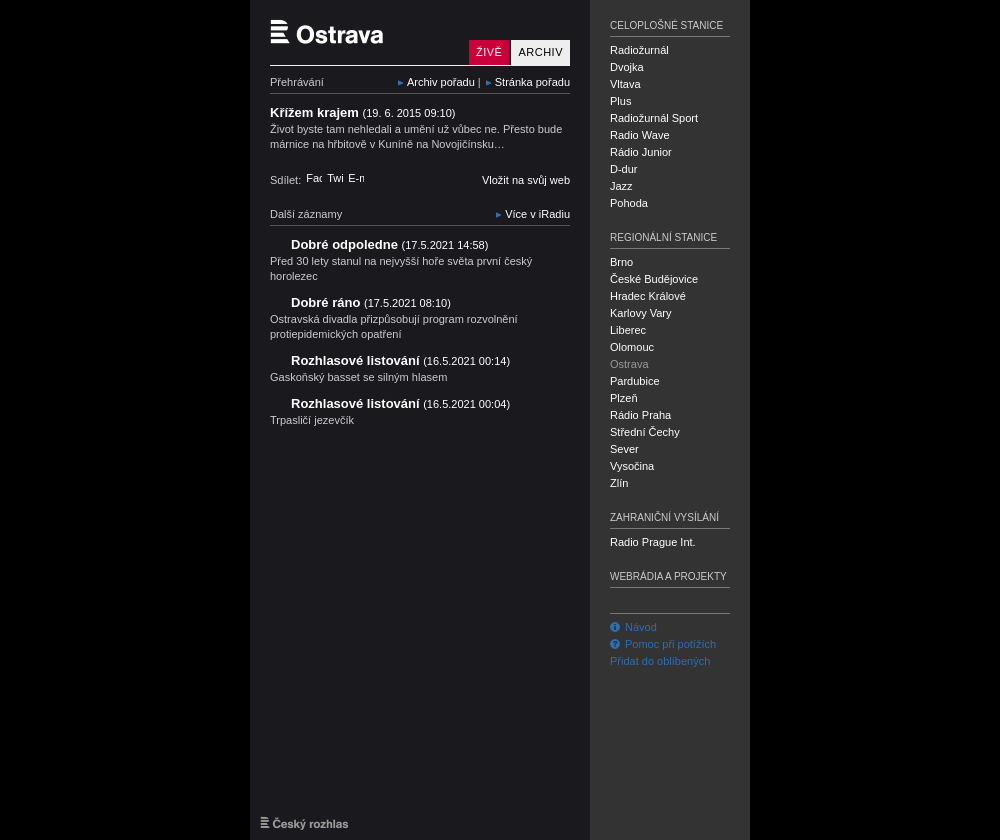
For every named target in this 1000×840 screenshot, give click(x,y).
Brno (621, 262)
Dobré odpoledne (389, 244)
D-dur (624, 169)
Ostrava (629, 364)
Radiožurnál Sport (654, 118)
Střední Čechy (645, 432)
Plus (620, 101)
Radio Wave (640, 135)
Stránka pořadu (532, 82)
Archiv (540, 52)
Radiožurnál (639, 50)
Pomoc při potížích (663, 644)
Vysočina (632, 466)
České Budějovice (654, 279)
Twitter (335, 178)
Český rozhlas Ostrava (365, 32)
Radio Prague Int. (653, 542)
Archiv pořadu (441, 82)
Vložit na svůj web (526, 180)
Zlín (619, 483)
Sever (624, 449)
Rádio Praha (640, 415)
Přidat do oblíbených (660, 661)
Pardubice (635, 381)
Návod (633, 627)
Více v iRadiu (537, 214)
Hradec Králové (648, 296)
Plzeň (624, 398)
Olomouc (632, 347)
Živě (489, 52)
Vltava (625, 84)
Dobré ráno (371, 302)
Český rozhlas (304, 823)
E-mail (356, 178)
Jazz (621, 186)
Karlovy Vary (641, 313)
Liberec (628, 330)
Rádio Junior (641, 152)
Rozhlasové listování (400, 360)
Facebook (314, 178)
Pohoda (629, 203)
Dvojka (627, 67)
